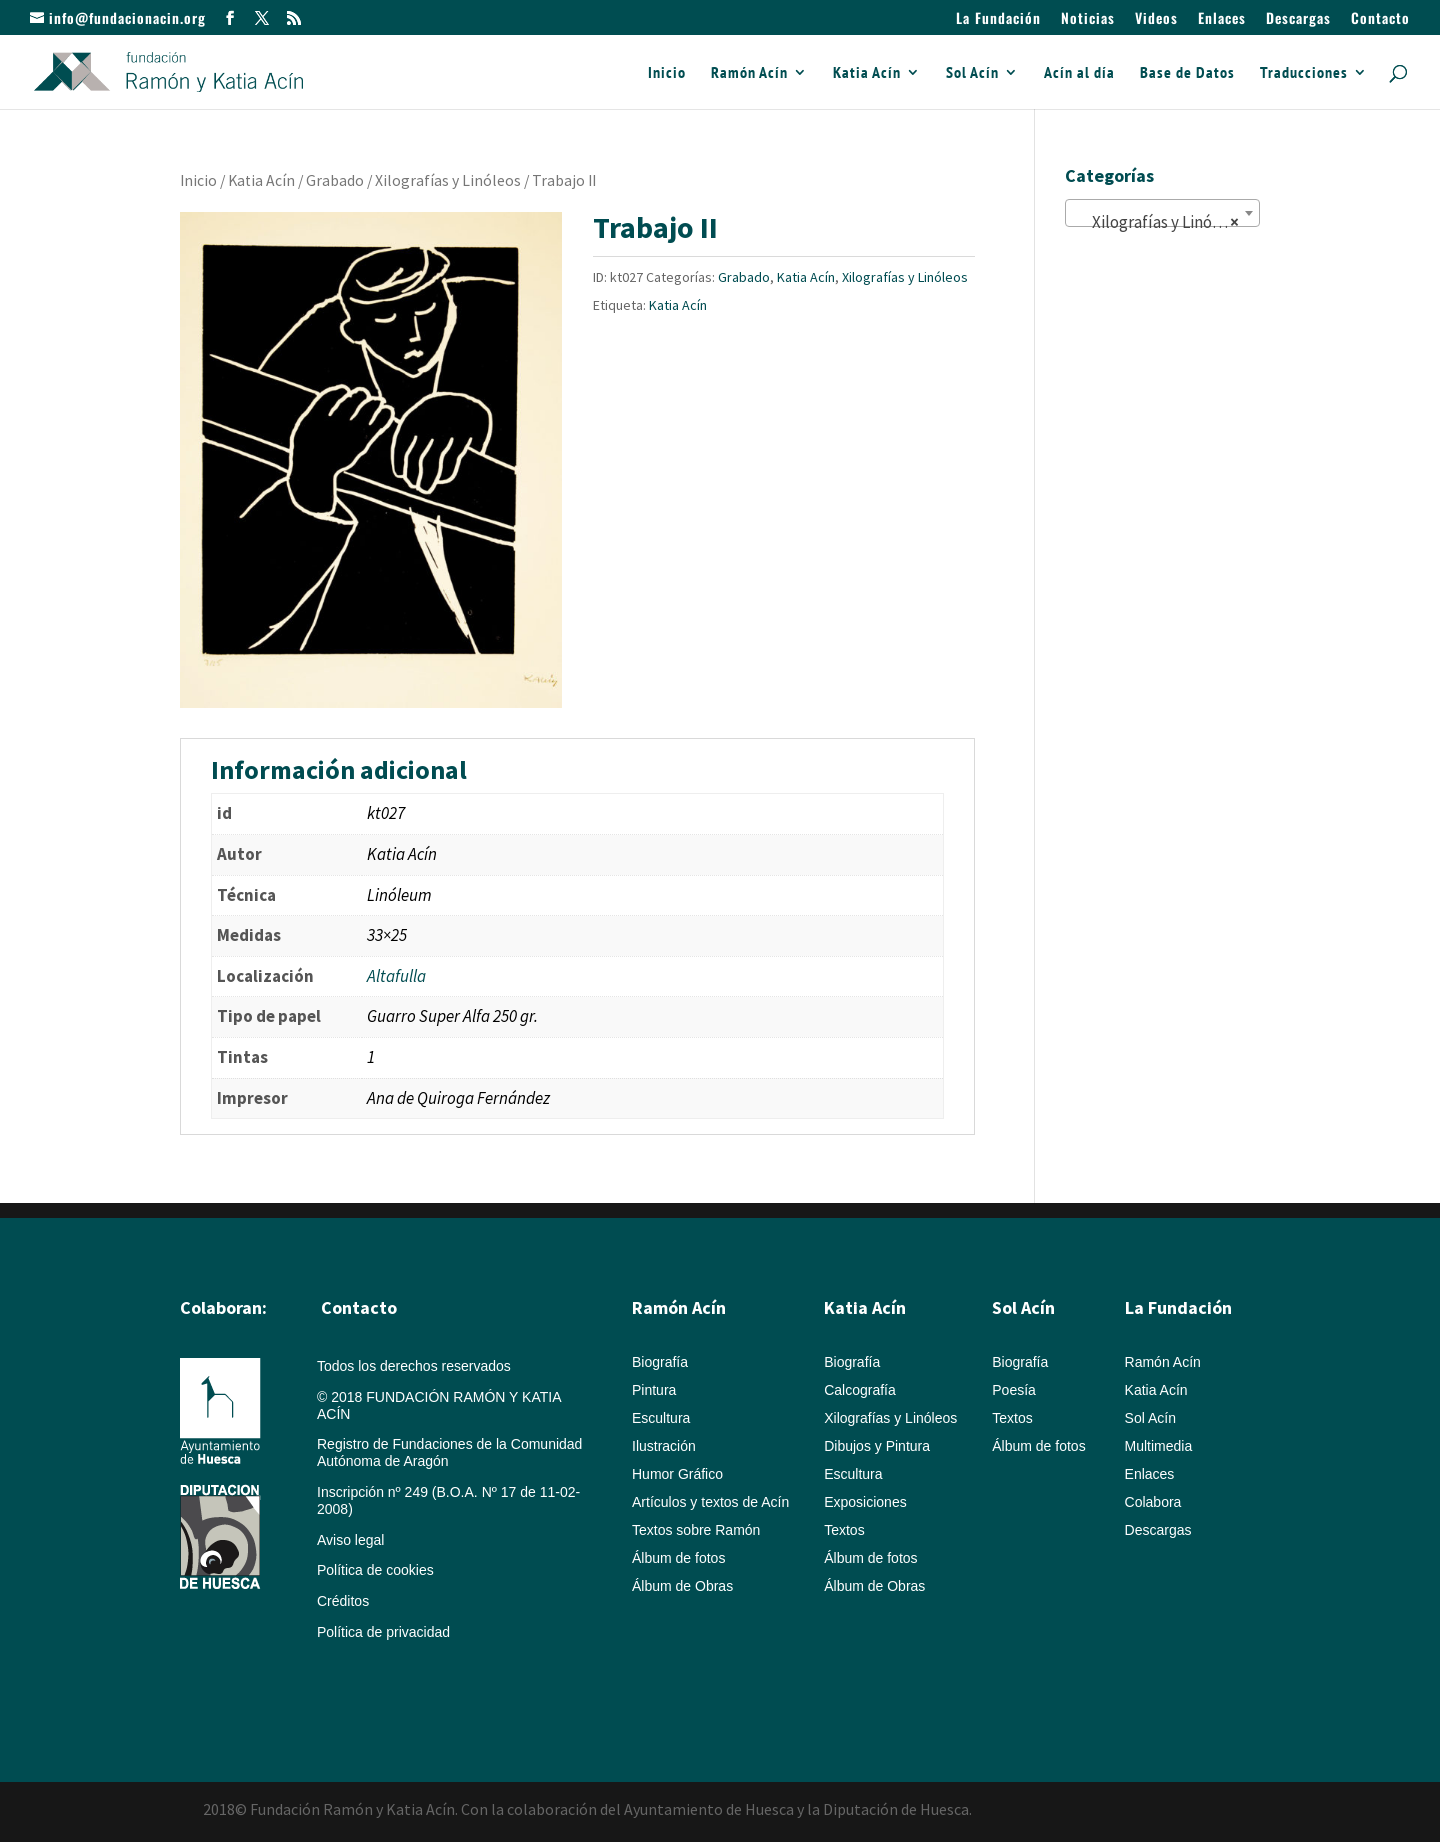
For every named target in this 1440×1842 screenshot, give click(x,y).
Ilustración (664, 1446)
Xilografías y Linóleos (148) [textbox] (1166, 222)
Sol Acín (972, 73)
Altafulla (396, 976)
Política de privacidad (383, 1632)
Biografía (660, 1362)
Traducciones (1304, 73)
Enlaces (1222, 19)
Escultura (661, 1418)
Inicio (667, 73)
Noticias (1088, 19)
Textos (844, 1530)
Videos (1156, 19)
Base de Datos (1187, 73)
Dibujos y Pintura (877, 1446)
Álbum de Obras (682, 1586)
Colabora (1153, 1502)
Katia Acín (867, 73)
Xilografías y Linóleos (448, 180)
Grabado (335, 180)
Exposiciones (865, 1502)
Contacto (1380, 19)
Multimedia (1159, 1446)
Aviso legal (350, 1540)
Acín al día (1079, 73)
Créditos (343, 1601)
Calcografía (860, 1390)
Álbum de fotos (678, 1558)
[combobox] (1162, 213)
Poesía (1014, 1390)
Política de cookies (375, 1570)
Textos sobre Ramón (696, 1530)
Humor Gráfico (677, 1474)
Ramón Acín (749, 73)
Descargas (1298, 19)
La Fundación (998, 19)
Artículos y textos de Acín (710, 1502)
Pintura (654, 1390)
